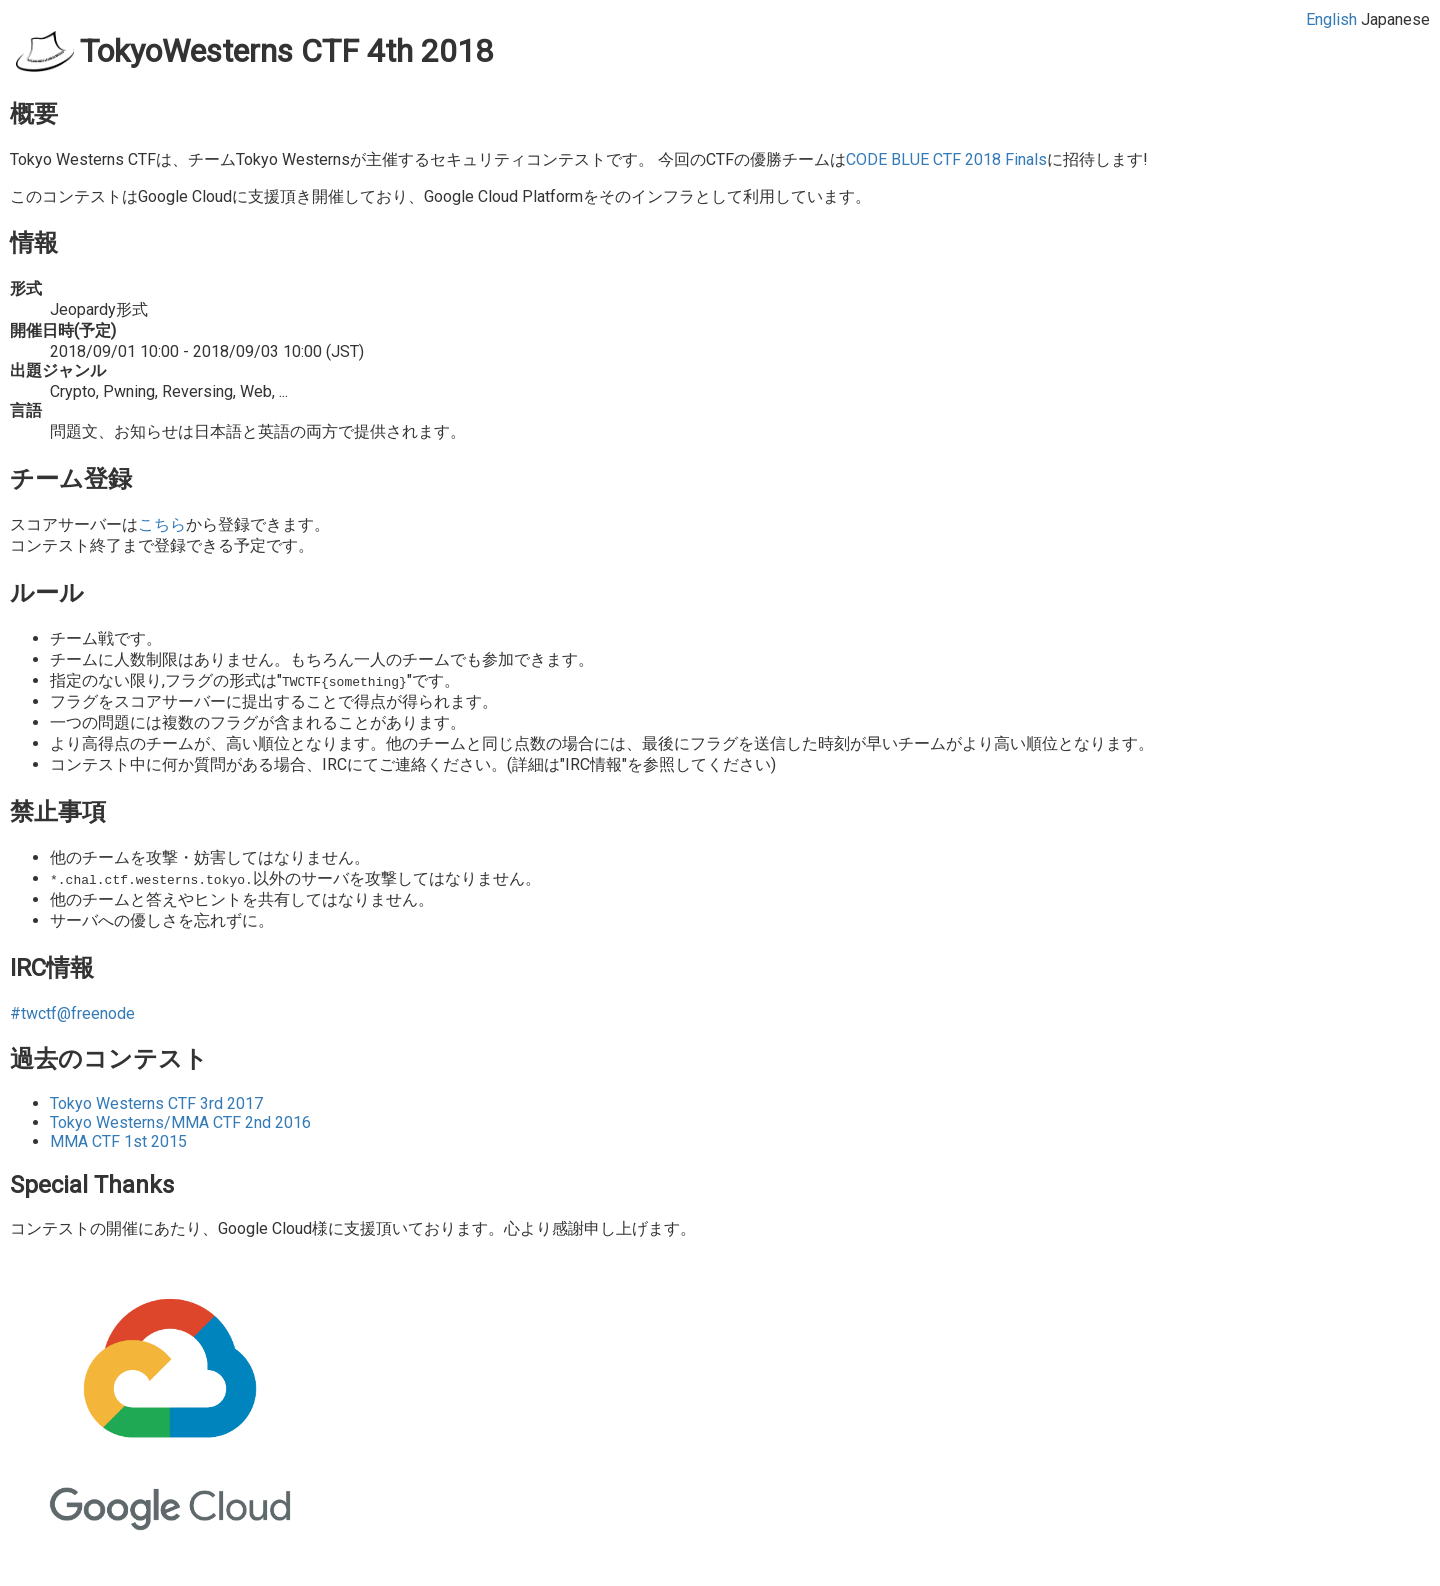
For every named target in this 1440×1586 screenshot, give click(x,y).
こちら (162, 524)
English (1331, 19)
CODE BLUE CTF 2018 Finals (946, 159)
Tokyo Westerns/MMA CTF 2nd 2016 (180, 1122)
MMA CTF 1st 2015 (118, 1141)
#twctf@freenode (72, 1013)
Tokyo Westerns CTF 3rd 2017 (156, 1103)
